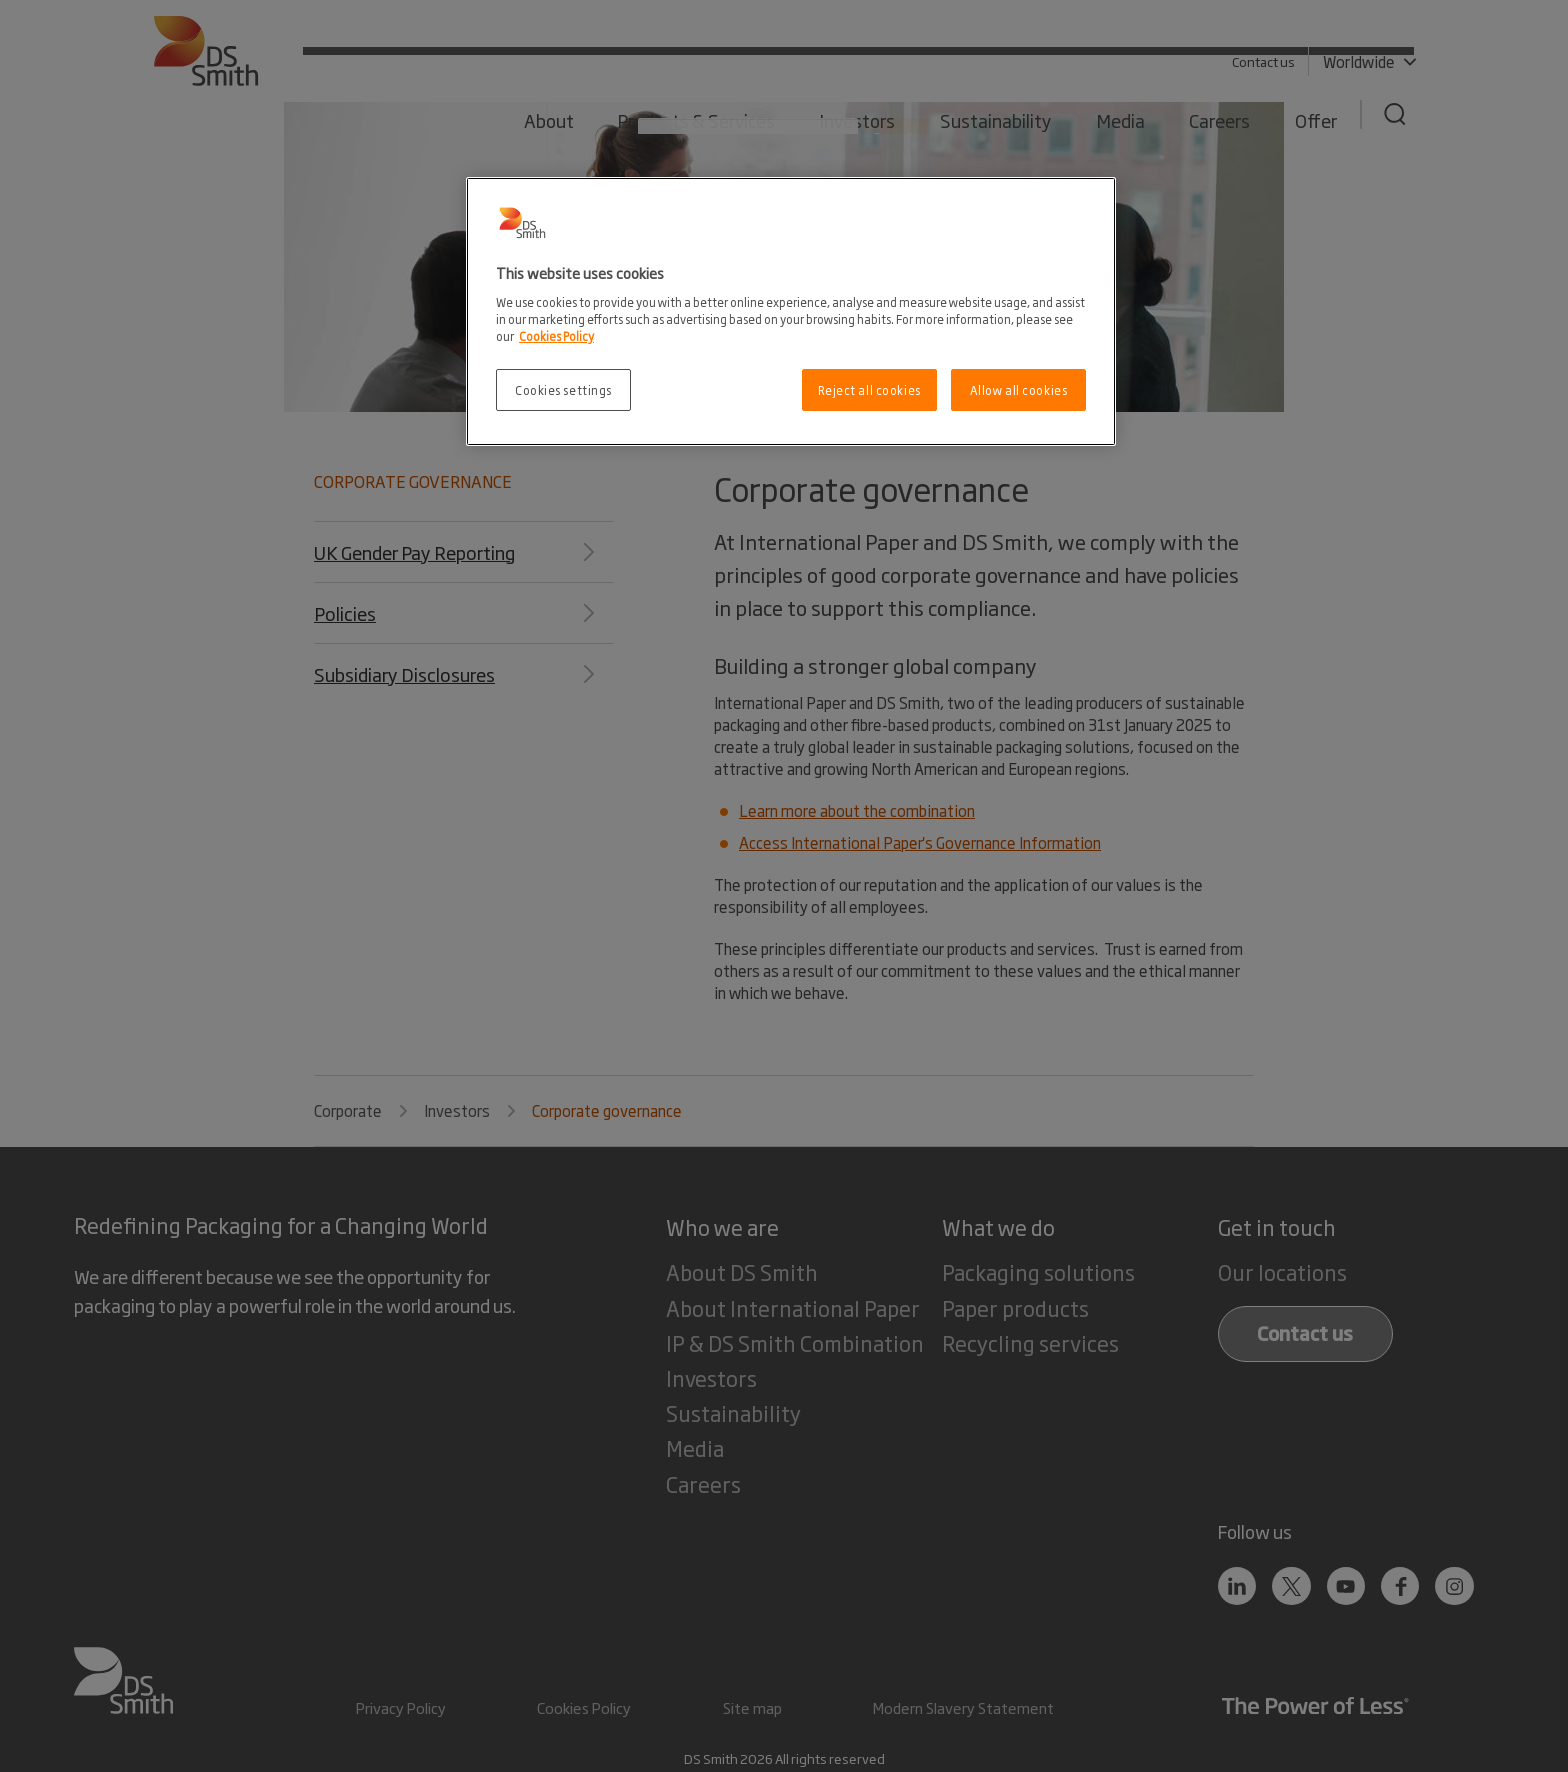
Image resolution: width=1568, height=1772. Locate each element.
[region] (791, 311)
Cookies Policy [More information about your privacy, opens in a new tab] (556, 335)
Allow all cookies (1019, 389)
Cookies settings (563, 389)
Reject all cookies (869, 389)
